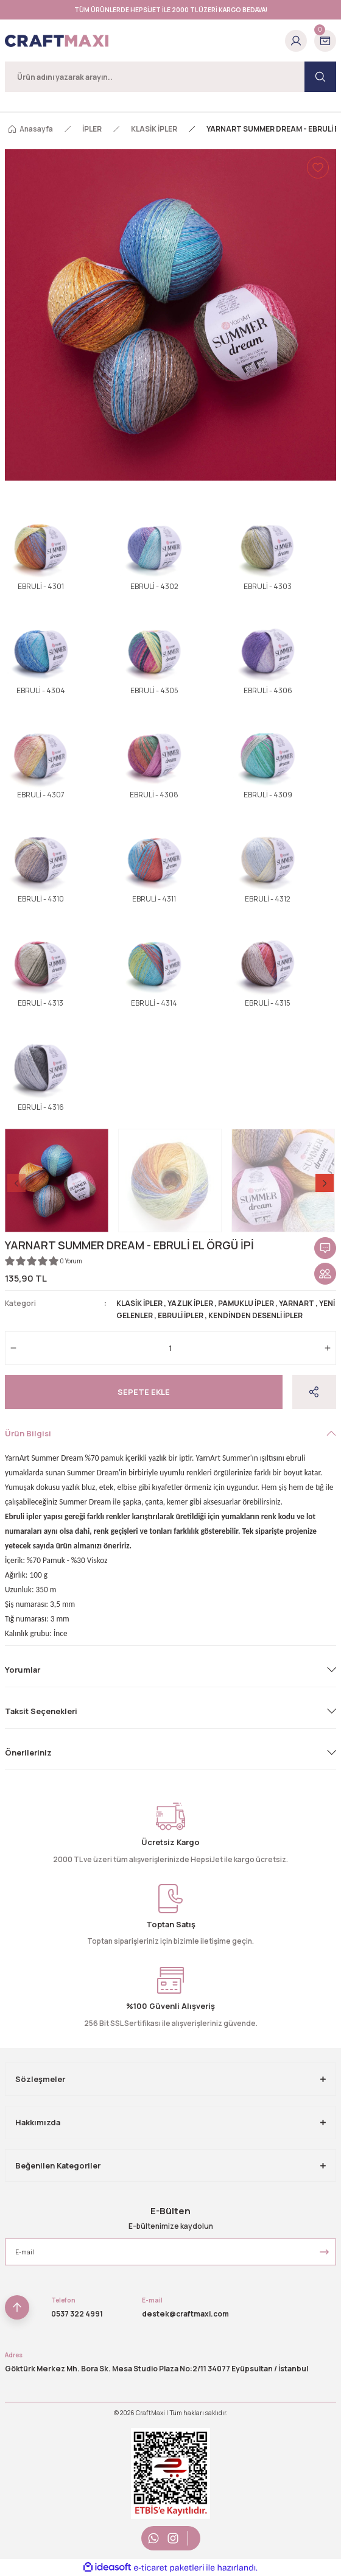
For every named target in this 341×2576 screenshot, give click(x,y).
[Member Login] (296, 41)
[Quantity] (170, 1348)
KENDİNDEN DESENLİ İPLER (255, 1315)
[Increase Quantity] (327, 1348)
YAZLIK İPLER (190, 1303)
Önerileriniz (28, 1752)
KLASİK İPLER (139, 1303)
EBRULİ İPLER (180, 1315)
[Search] (170, 77)
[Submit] (324, 2252)
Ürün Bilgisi (28, 1433)
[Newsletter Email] (170, 2252)
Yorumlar (22, 1669)
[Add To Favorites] (318, 167)
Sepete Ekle (144, 1391)
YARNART (296, 1303)
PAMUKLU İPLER (246, 1303)
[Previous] (16, 1183)
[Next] (324, 1183)
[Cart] (325, 41)
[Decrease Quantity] (13, 1348)
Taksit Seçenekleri (41, 1711)
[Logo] (56, 41)
